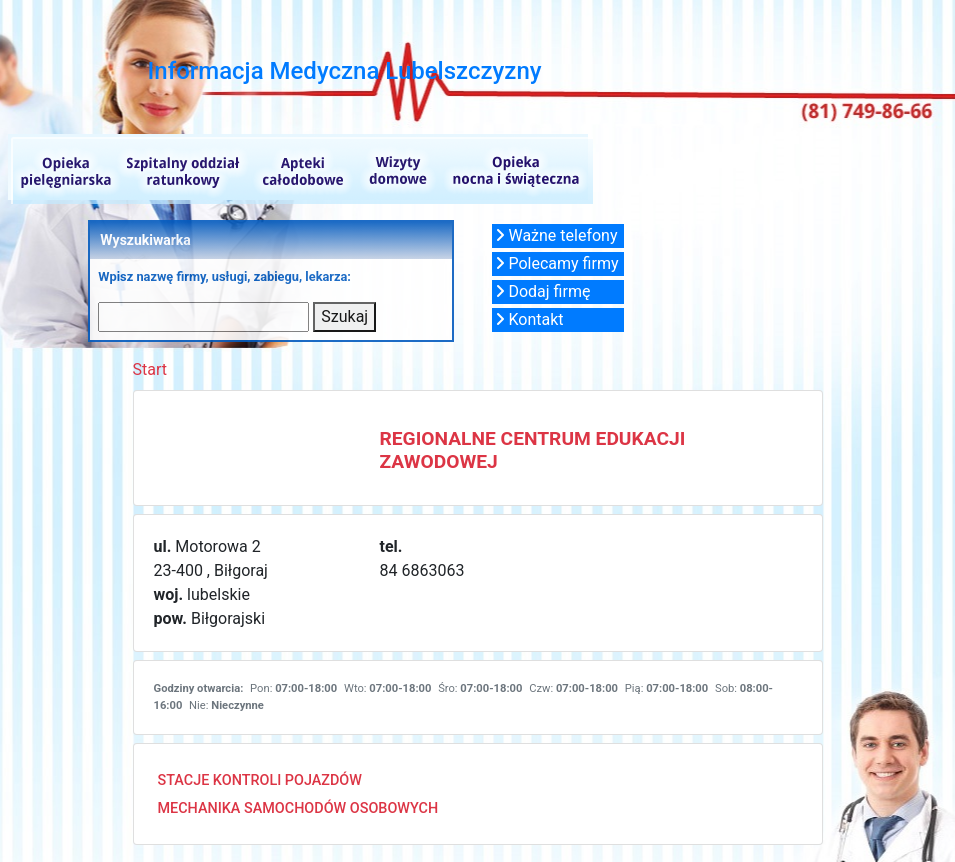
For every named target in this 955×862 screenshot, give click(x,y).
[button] (558, 236)
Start (150, 369)
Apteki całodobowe (303, 169)
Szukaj (344, 316)
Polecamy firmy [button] (557, 263)
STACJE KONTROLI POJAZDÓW (260, 780)
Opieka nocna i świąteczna (514, 169)
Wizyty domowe (396, 169)
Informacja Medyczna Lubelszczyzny (345, 71)
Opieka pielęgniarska (61, 169)
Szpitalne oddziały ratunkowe (181, 169)
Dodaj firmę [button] (543, 291)
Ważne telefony (556, 235)
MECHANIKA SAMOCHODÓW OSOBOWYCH (298, 808)
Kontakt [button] (529, 319)
